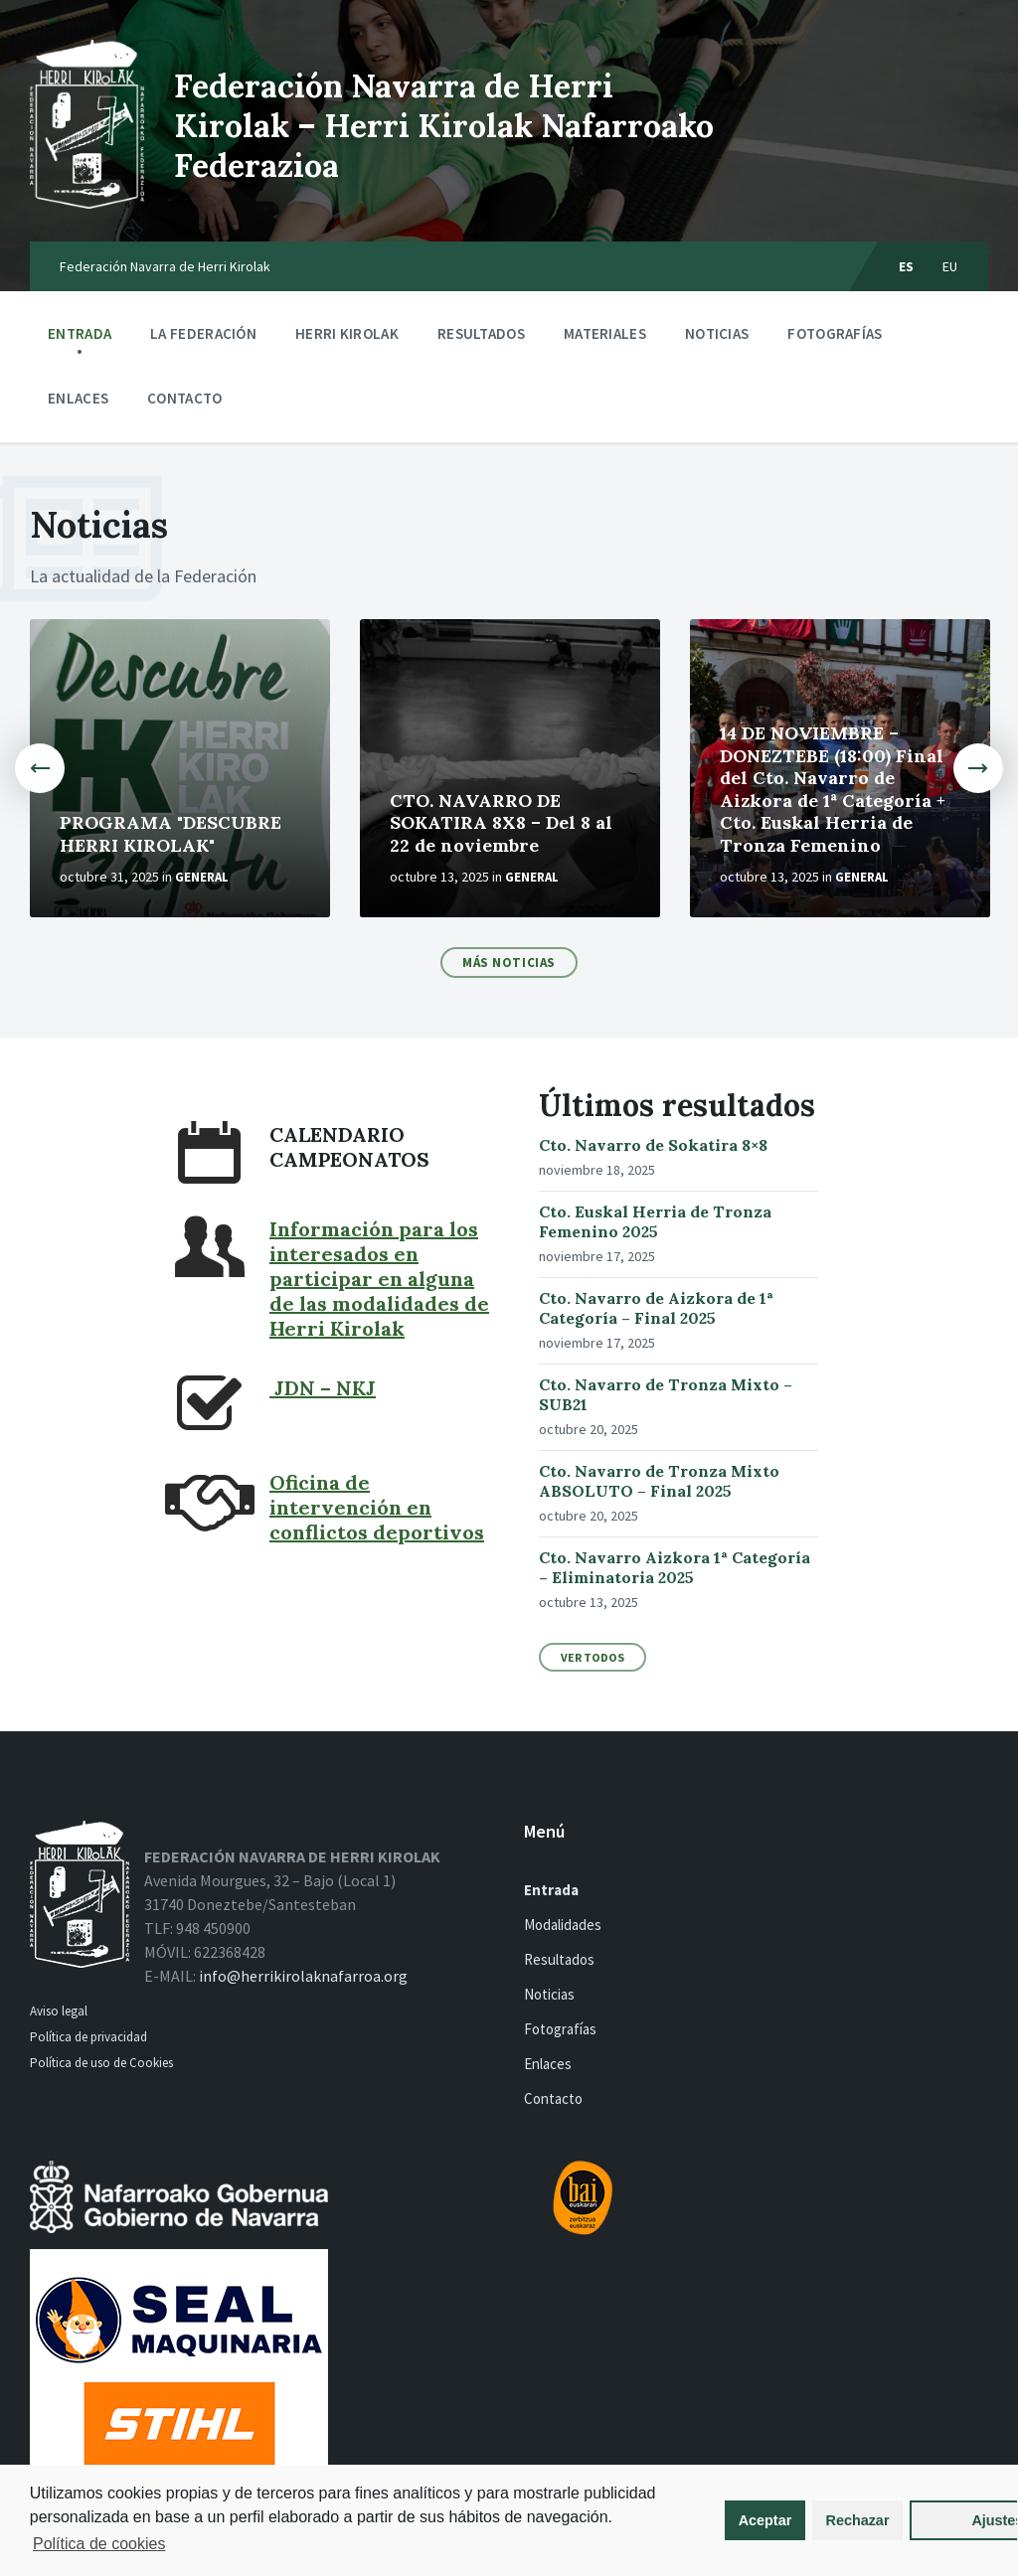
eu (950, 266)
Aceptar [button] (678, 2520)
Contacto (184, 398)
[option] (180, 768)
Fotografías (834, 333)
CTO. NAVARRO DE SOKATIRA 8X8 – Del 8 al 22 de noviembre (501, 823)
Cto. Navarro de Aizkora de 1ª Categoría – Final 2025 (656, 1308)
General (202, 877)
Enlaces (78, 398)
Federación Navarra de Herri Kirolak (165, 266)
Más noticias (508, 962)
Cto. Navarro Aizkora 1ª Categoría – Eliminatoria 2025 (674, 1567)
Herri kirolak (347, 338)
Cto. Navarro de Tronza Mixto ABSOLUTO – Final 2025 (659, 1481)
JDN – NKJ (322, 1387)
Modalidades (562, 1924)
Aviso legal (58, 2011)
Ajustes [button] (906, 2520)
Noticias (717, 333)
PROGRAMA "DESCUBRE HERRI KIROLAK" (170, 834)
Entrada (79, 333)
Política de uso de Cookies (103, 2062)
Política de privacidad (88, 2036)
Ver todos (592, 1657)
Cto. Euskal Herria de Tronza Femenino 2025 (655, 1221)
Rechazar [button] (769, 2520)
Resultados (481, 333)
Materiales (605, 338)
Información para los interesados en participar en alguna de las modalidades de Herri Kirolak (379, 1278)
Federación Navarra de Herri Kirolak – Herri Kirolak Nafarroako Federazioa (444, 126)
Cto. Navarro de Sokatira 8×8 (653, 1145)
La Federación (203, 338)
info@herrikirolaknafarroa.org (303, 1976)
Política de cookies (189, 2543)
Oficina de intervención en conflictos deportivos (376, 1507)
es (907, 266)
